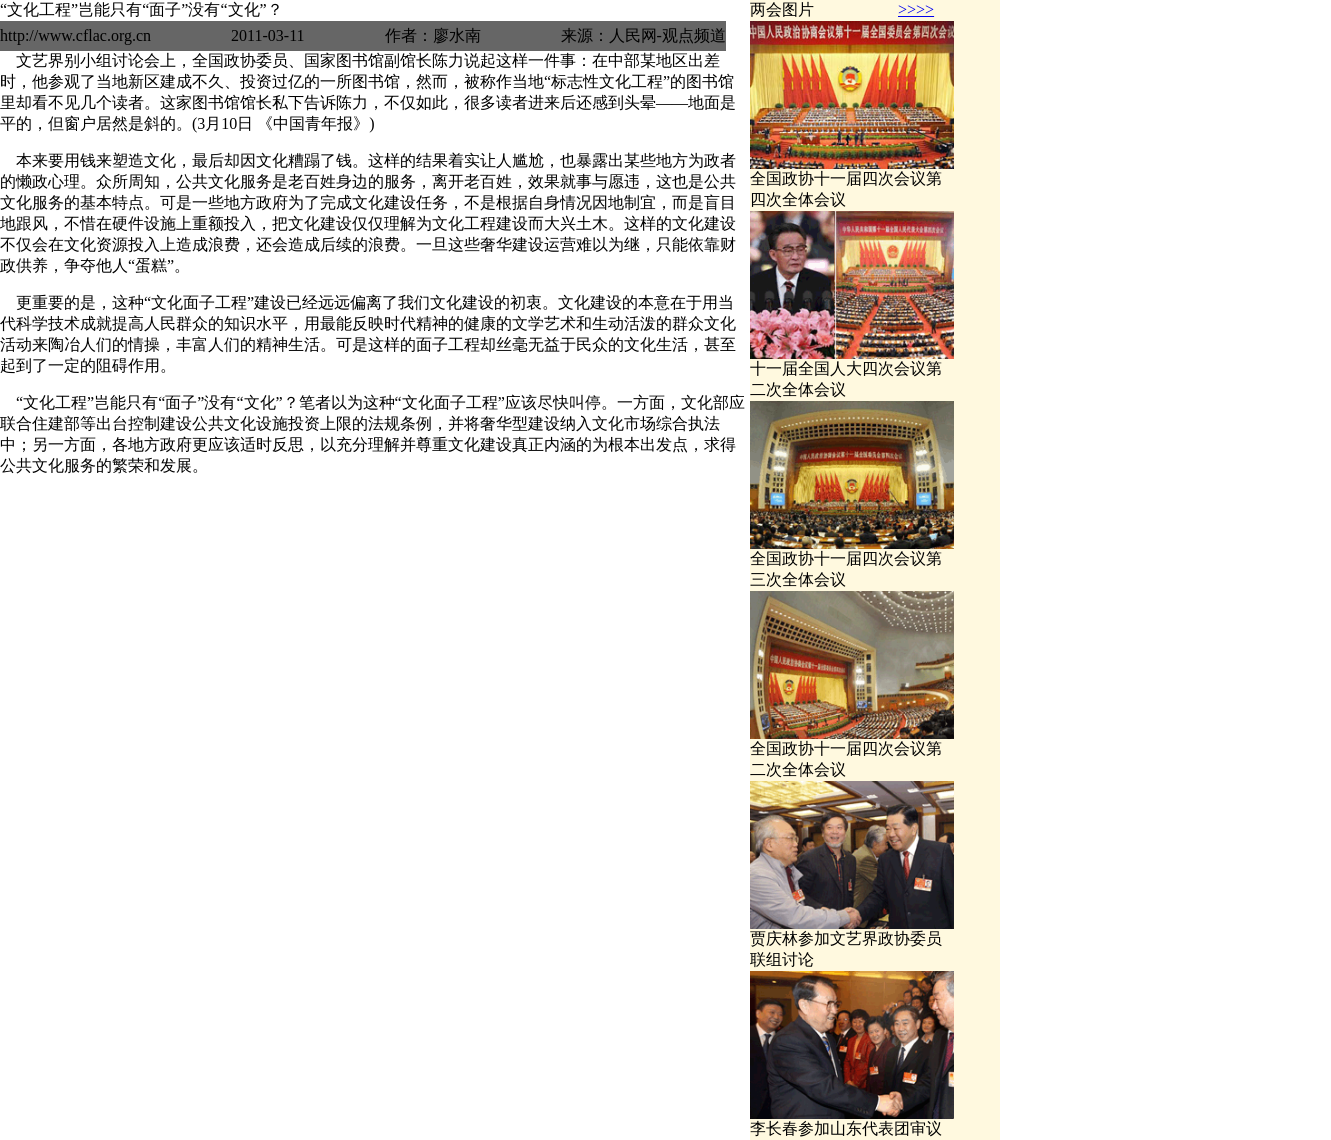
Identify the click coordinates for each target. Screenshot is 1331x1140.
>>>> (916, 9)
